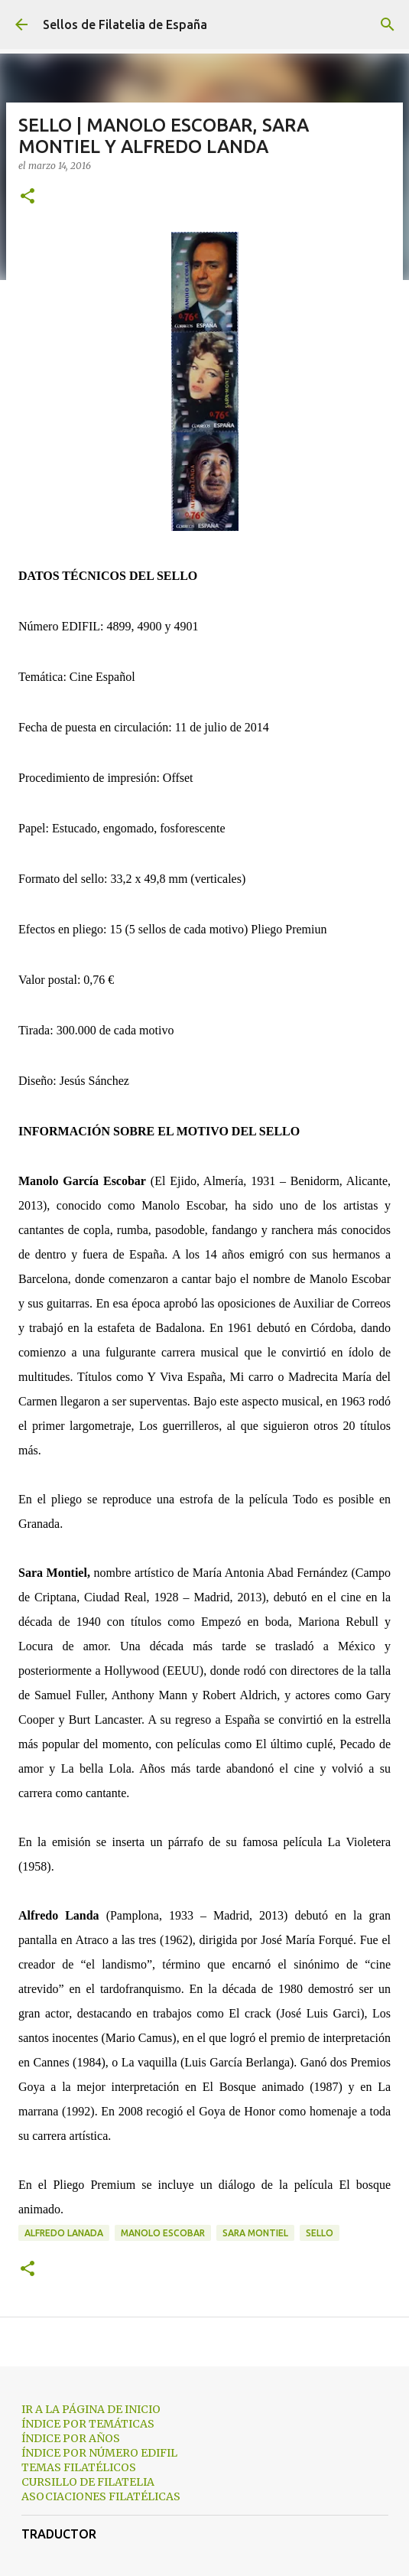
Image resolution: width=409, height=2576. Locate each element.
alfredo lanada (63, 2233)
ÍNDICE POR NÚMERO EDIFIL (99, 2453)
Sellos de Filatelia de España (125, 24)
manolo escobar (163, 2233)
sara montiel (255, 2233)
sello (319, 2233)
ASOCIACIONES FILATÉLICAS (100, 2496)
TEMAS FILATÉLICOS (78, 2467)
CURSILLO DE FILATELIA (87, 2482)
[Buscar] (387, 24)
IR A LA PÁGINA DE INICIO (91, 2409)
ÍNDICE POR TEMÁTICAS (87, 2424)
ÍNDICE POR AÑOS (70, 2438)
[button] (27, 197)
